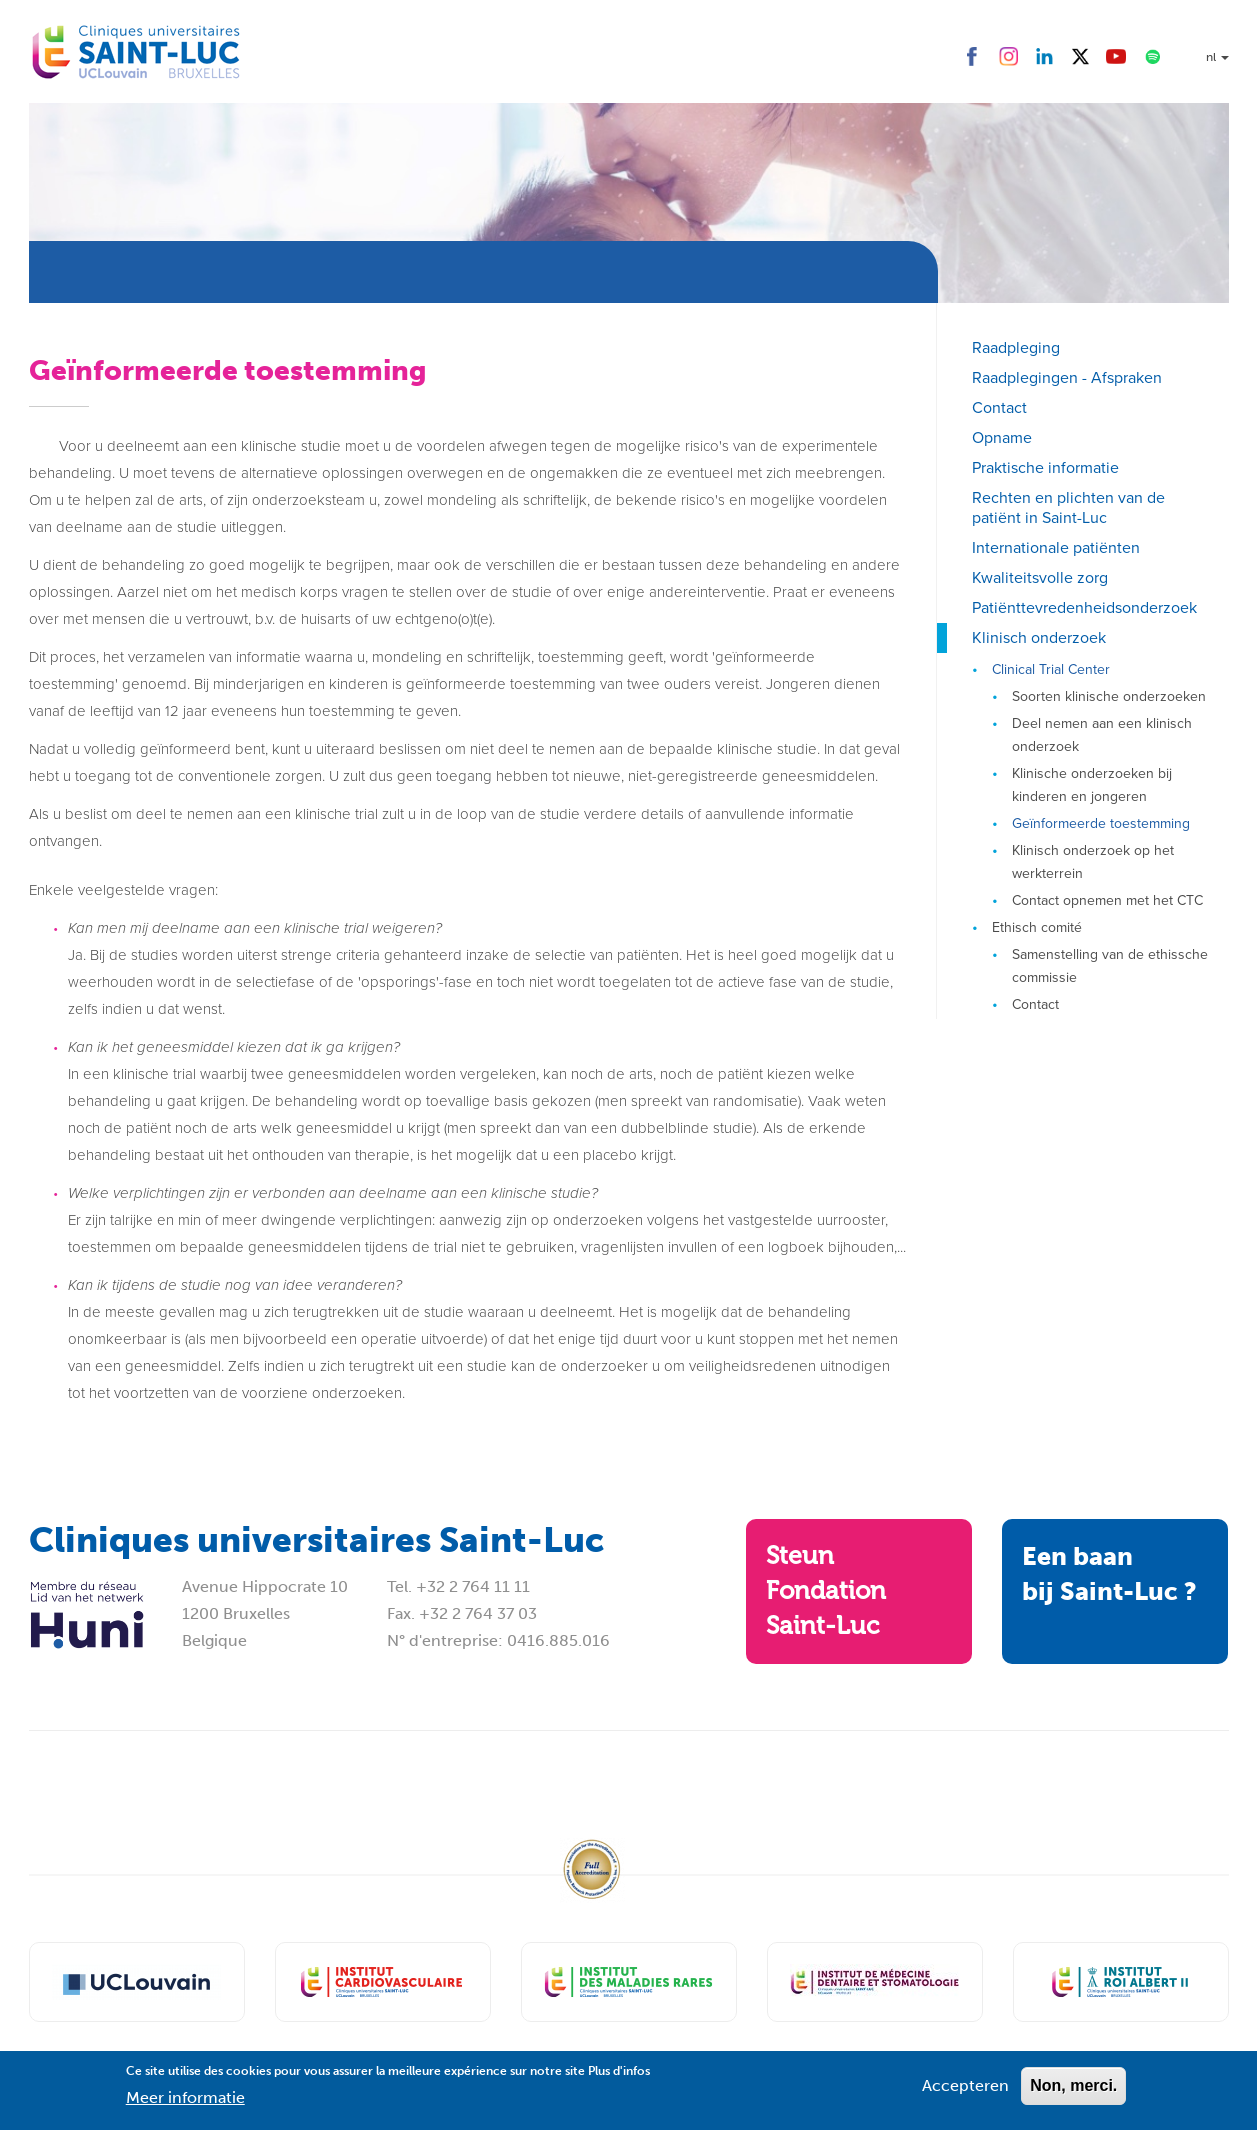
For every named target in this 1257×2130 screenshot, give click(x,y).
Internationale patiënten (1056, 547)
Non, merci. (1073, 2092)
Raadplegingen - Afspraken (1067, 377)
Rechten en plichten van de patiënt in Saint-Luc (1068, 507)
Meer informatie (185, 2104)
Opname (1002, 437)
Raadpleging (1016, 347)
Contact (999, 407)
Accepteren (965, 2092)
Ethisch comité (1037, 927)
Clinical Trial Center (1051, 669)
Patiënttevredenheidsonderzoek (1084, 607)
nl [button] (1217, 57)
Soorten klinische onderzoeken (1109, 696)
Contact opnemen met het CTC (1107, 900)
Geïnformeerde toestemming (1101, 823)
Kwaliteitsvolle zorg (1040, 577)
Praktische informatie (1045, 467)
